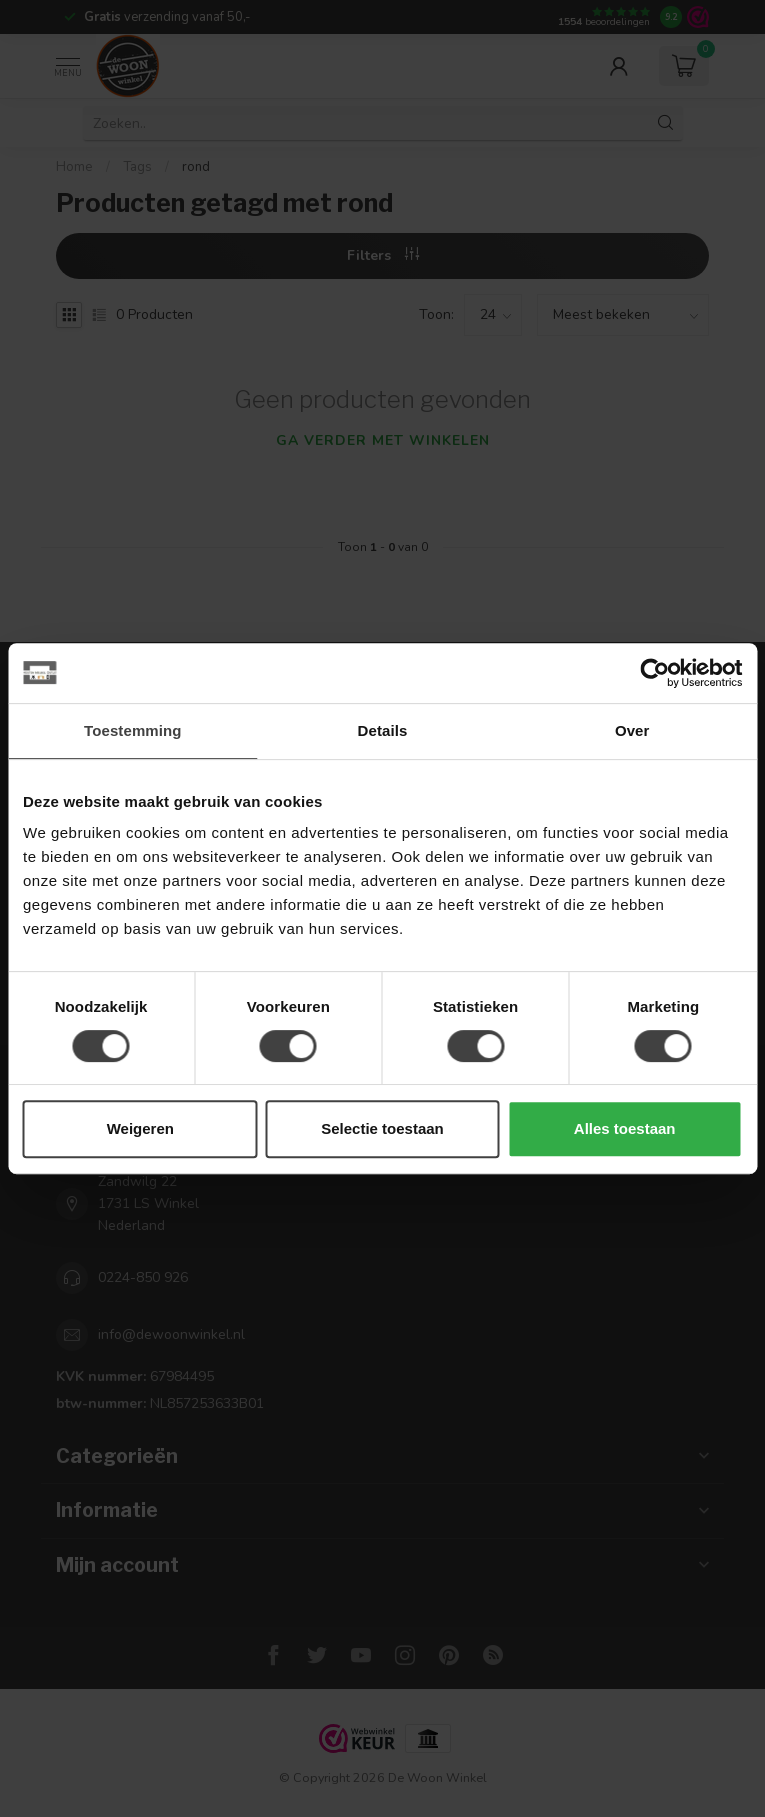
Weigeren (140, 1128)
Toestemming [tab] (133, 730)
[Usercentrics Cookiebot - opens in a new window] (654, 673)
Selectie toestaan (382, 1128)
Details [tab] (383, 730)
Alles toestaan (625, 1128)
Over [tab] (632, 730)
